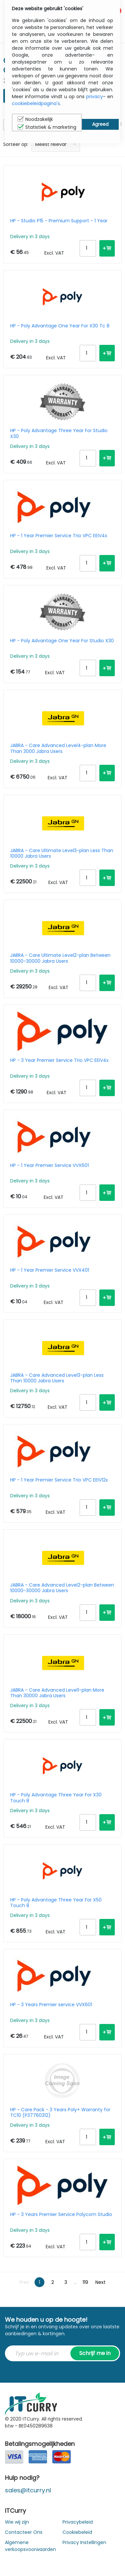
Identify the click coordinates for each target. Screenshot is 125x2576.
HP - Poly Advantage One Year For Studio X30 (62, 641)
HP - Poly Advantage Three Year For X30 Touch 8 (56, 1797)
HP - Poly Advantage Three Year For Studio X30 (59, 433)
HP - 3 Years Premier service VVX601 (51, 2005)
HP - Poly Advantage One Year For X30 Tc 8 (60, 326)
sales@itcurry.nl (28, 2490)
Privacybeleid (78, 2522)
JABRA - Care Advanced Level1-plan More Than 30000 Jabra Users (57, 1693)
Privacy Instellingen (84, 2542)
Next (100, 2282)
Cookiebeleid (77, 2532)
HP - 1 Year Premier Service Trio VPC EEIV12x (59, 1480)
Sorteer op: (15, 144)
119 (85, 2282)
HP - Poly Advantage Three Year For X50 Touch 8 (56, 1902)
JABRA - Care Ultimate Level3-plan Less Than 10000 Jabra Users (61, 853)
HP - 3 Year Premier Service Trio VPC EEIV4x (59, 1061)
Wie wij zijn (17, 2522)
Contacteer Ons (23, 2532)
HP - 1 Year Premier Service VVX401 (49, 1270)
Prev (24, 2282)
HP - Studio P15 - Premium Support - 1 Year (59, 221)
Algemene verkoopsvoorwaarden (30, 2546)
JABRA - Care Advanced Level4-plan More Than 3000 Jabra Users (58, 748)
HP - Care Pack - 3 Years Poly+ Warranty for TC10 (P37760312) (60, 2112)
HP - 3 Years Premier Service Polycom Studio (61, 2215)
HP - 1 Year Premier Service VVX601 (49, 1166)
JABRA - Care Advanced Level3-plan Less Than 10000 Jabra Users (57, 1378)
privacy (94, 96)
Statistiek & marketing (46, 127)
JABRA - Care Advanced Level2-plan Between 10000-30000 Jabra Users (62, 1587)
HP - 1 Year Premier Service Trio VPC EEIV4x (58, 536)
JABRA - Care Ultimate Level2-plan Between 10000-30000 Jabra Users (60, 958)
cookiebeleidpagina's (36, 103)
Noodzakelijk (35, 119)
